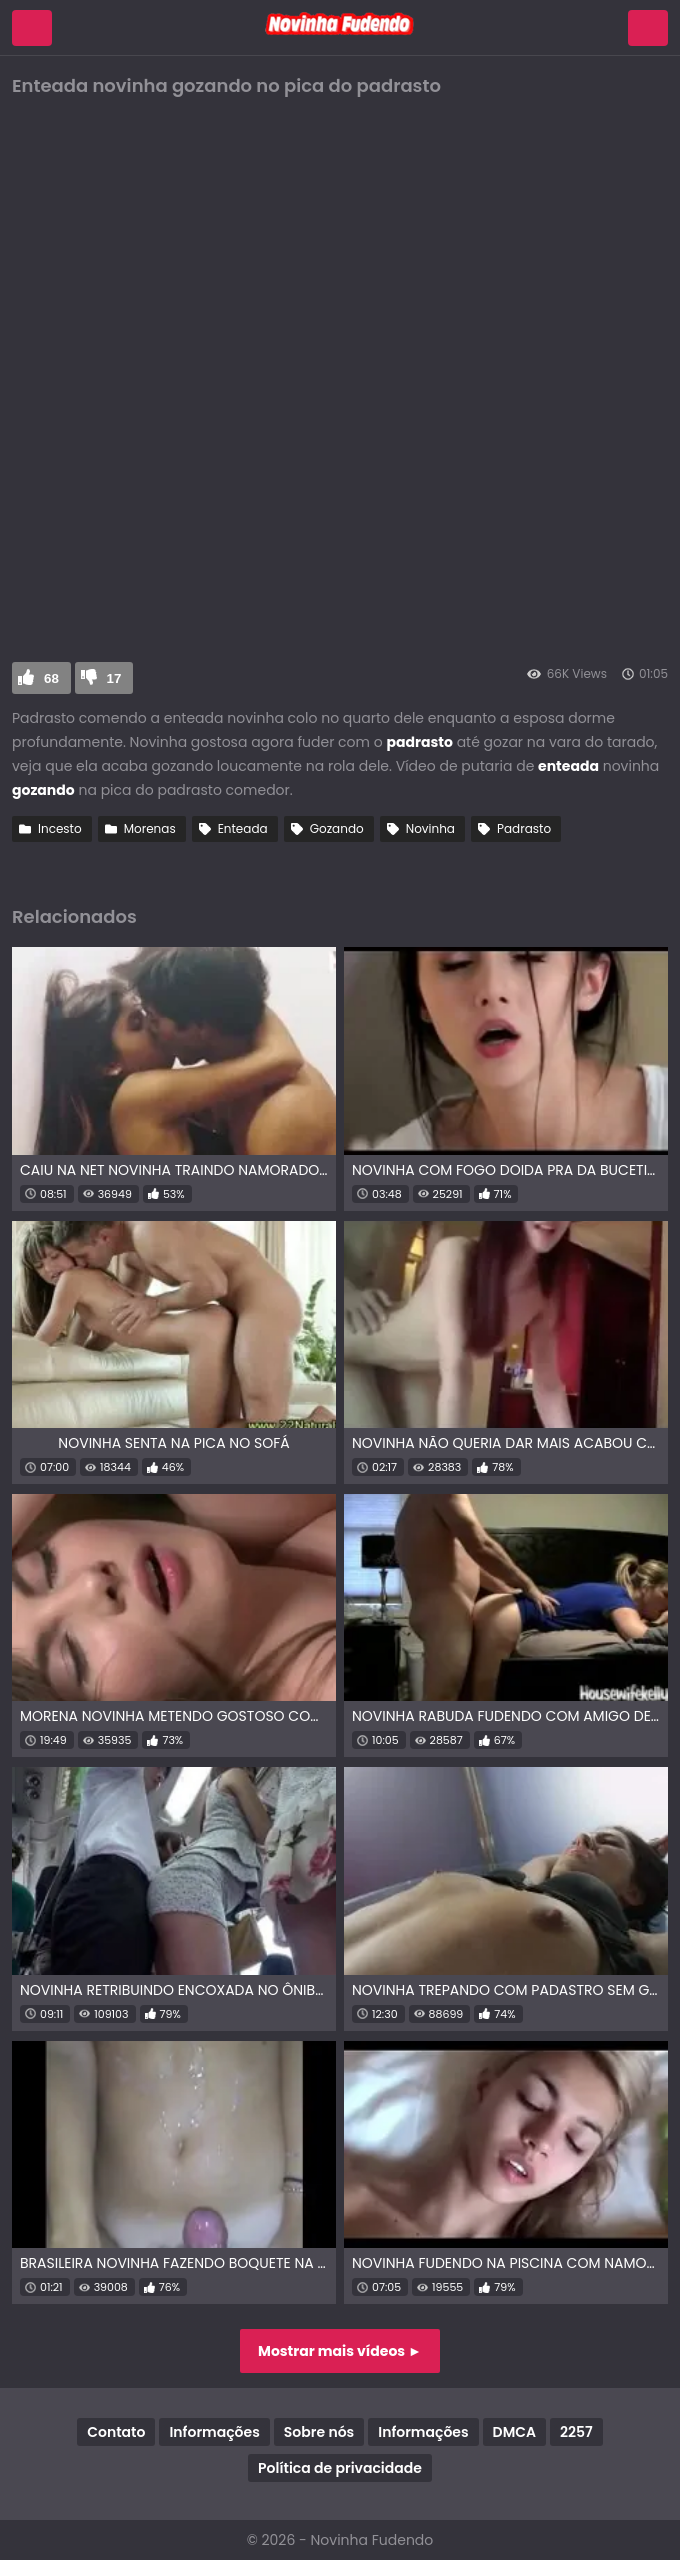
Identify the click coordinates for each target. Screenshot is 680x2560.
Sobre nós (319, 2432)
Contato (116, 2432)
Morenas (150, 828)
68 (51, 678)
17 (114, 678)
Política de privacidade (340, 2468)
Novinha (430, 828)
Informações (214, 2432)
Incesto (60, 828)
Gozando (337, 828)
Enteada (243, 828)
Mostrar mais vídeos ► (340, 2351)
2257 (576, 2432)
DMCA (514, 2432)
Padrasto (524, 828)
